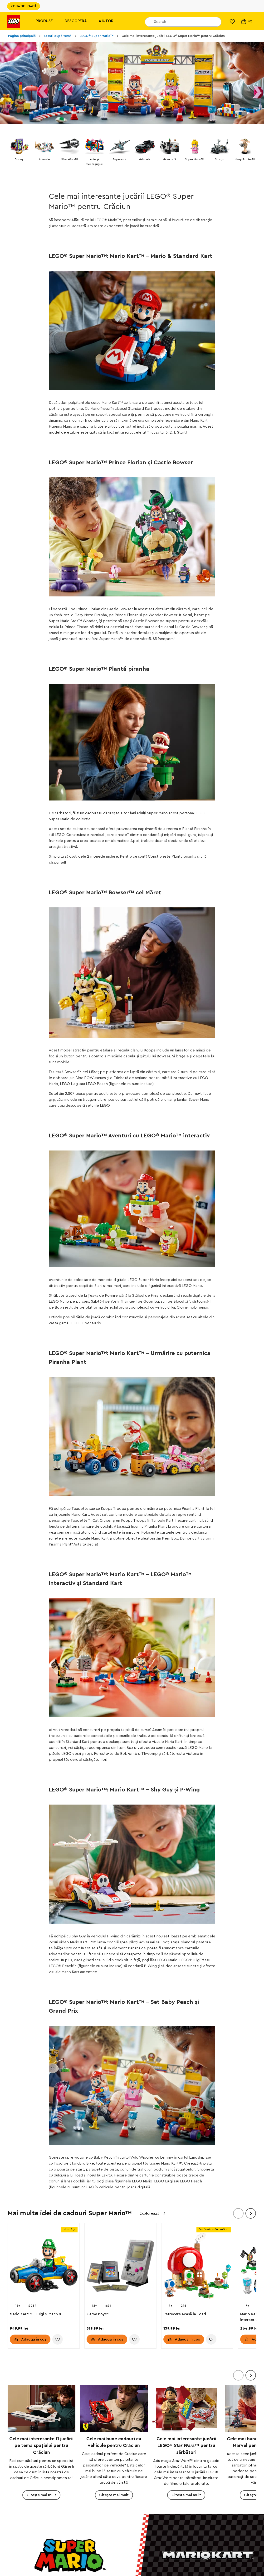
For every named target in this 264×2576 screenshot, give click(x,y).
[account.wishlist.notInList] (57, 2339)
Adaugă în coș (33, 2339)
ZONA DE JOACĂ (23, 6)
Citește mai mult (41, 2495)
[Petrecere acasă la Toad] (197, 2267)
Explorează (149, 2213)
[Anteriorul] (238, 2213)
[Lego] (13, 21)
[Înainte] (250, 2213)
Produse (44, 21)
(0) (246, 21)
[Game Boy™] (120, 2267)
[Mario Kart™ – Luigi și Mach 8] (44, 2267)
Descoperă (76, 21)
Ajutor (106, 21)
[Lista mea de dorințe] (232, 21)
